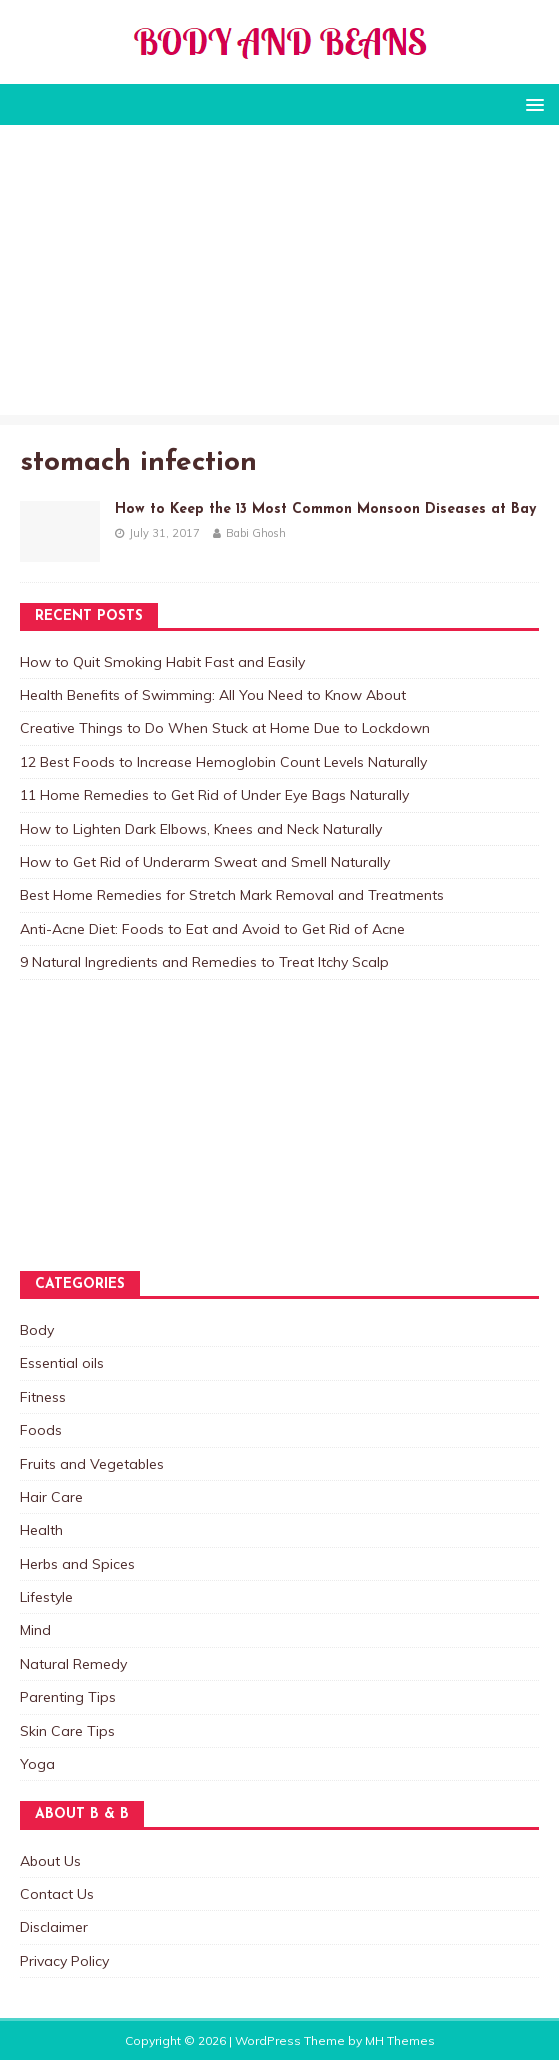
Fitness (43, 1397)
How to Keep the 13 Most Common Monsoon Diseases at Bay (325, 509)
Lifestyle (46, 1597)
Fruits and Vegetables (92, 1464)
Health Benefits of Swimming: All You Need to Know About (213, 695)
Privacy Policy (64, 1961)
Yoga (37, 1764)
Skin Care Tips (67, 1731)
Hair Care (51, 1497)
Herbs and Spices (77, 1564)
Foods (41, 1430)
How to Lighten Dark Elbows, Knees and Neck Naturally (201, 829)
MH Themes (400, 2040)
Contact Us (57, 1894)
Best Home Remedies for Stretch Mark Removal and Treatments (232, 895)
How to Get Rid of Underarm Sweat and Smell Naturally (205, 862)
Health (41, 1530)
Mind (35, 1630)
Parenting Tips (68, 1697)
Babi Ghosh (256, 533)
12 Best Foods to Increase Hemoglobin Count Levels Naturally (223, 762)
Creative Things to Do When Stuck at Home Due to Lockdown (225, 728)
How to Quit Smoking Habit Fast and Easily (162, 662)
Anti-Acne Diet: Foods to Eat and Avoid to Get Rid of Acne (212, 929)
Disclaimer (54, 1927)
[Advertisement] (279, 275)
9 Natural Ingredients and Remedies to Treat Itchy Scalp (204, 962)
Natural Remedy (73, 1664)
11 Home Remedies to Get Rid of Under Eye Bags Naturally (214, 795)
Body (37, 1330)
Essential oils (62, 1363)
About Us (50, 1861)
